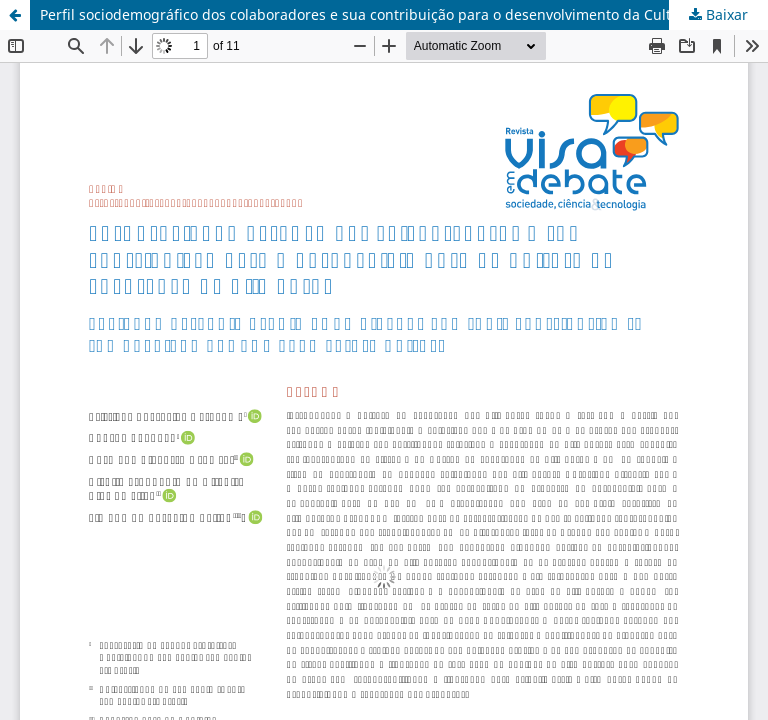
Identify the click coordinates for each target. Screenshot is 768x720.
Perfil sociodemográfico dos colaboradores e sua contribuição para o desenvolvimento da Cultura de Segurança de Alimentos (404, 14)
